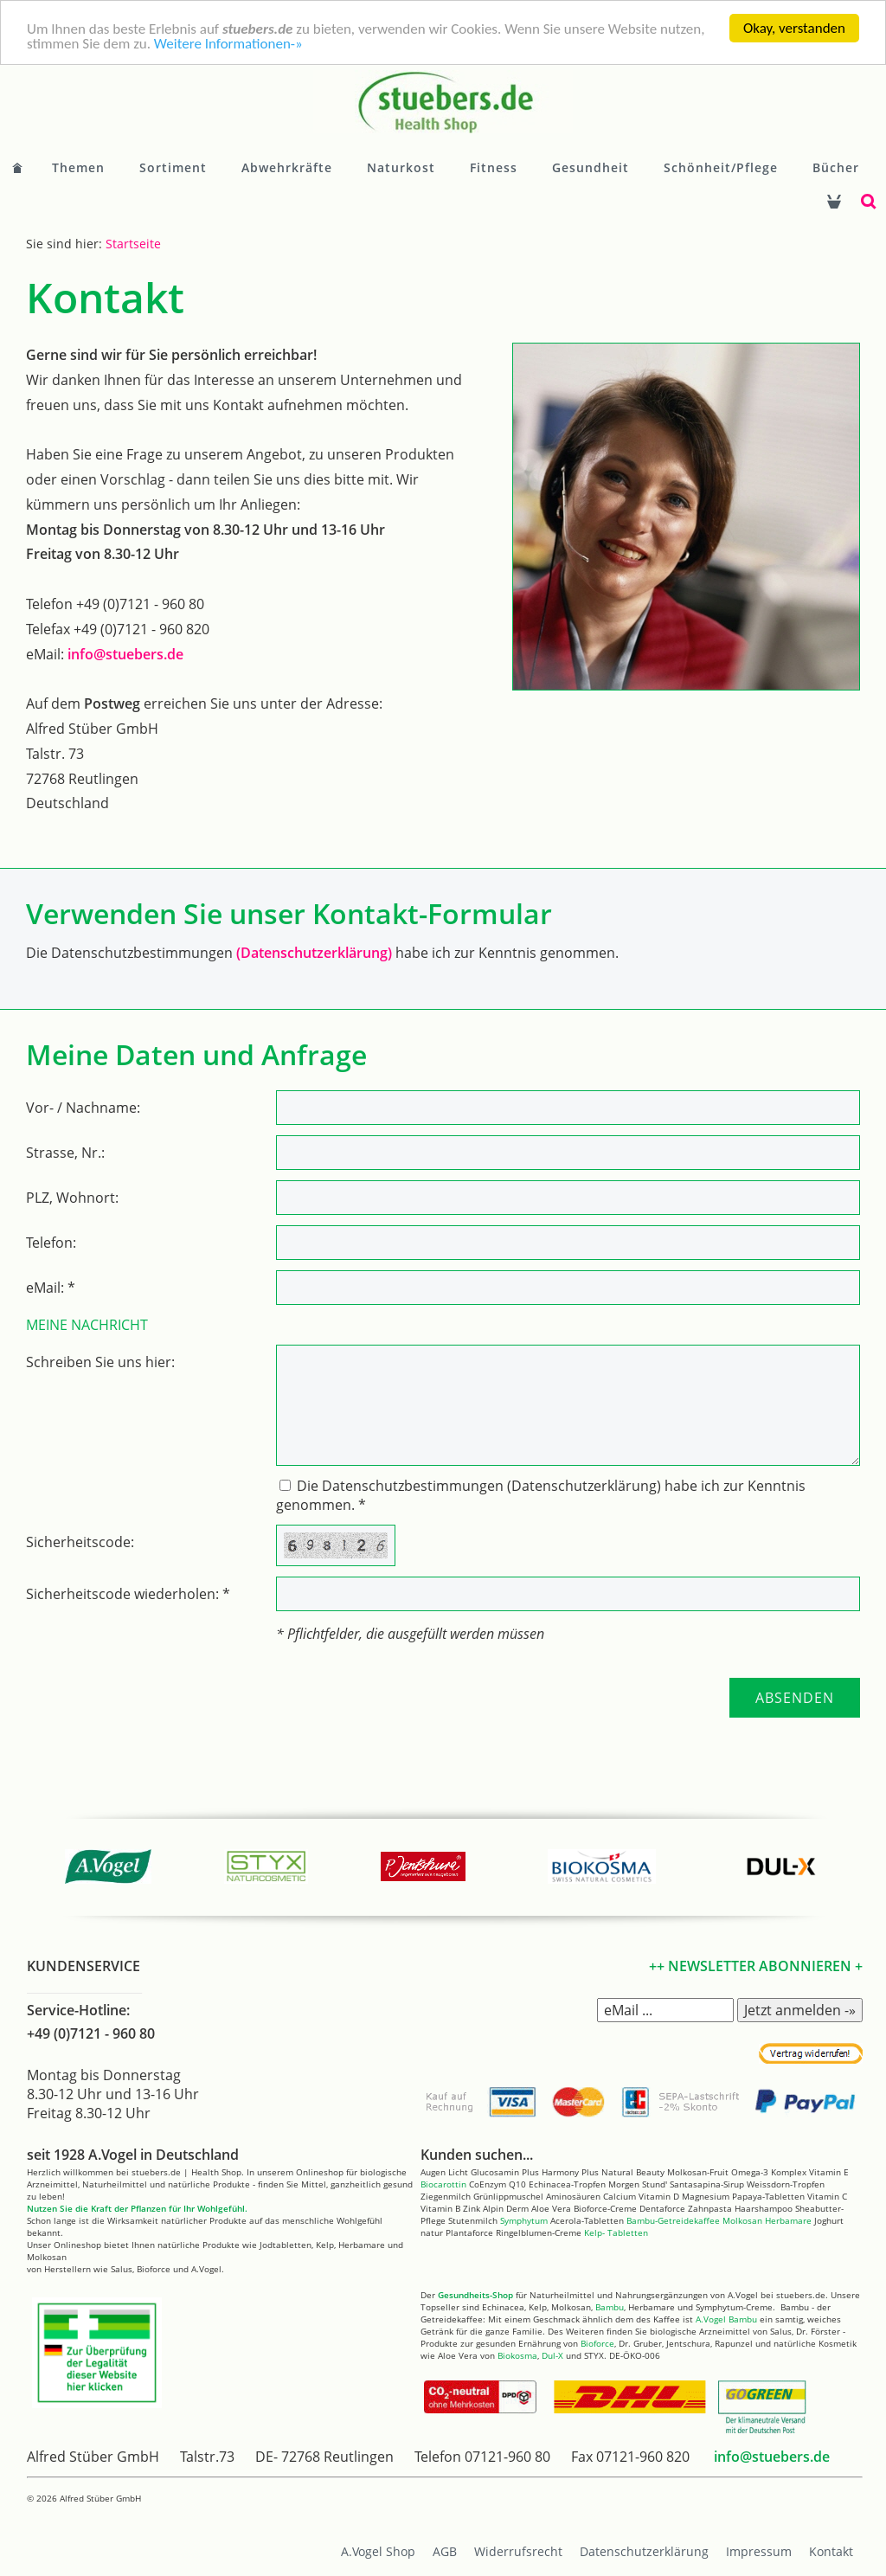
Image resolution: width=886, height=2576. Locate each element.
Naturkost (401, 167)
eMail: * (50, 1287)
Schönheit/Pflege (721, 167)
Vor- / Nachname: (83, 1107)
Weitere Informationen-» (228, 44)
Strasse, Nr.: (65, 1152)
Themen (78, 167)
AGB (445, 2551)
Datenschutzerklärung (644, 2551)
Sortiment (173, 167)
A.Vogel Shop (378, 2551)
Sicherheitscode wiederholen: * (128, 1593)
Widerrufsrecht (518, 2551)
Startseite (133, 243)
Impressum (759, 2551)
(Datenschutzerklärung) (314, 952)
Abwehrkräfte (286, 167)
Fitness (493, 167)
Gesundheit (590, 167)
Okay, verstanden (794, 28)
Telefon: (51, 1242)
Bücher (835, 167)
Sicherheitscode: (80, 1541)
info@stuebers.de (125, 654)
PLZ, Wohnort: (72, 1197)
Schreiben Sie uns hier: (100, 1362)
